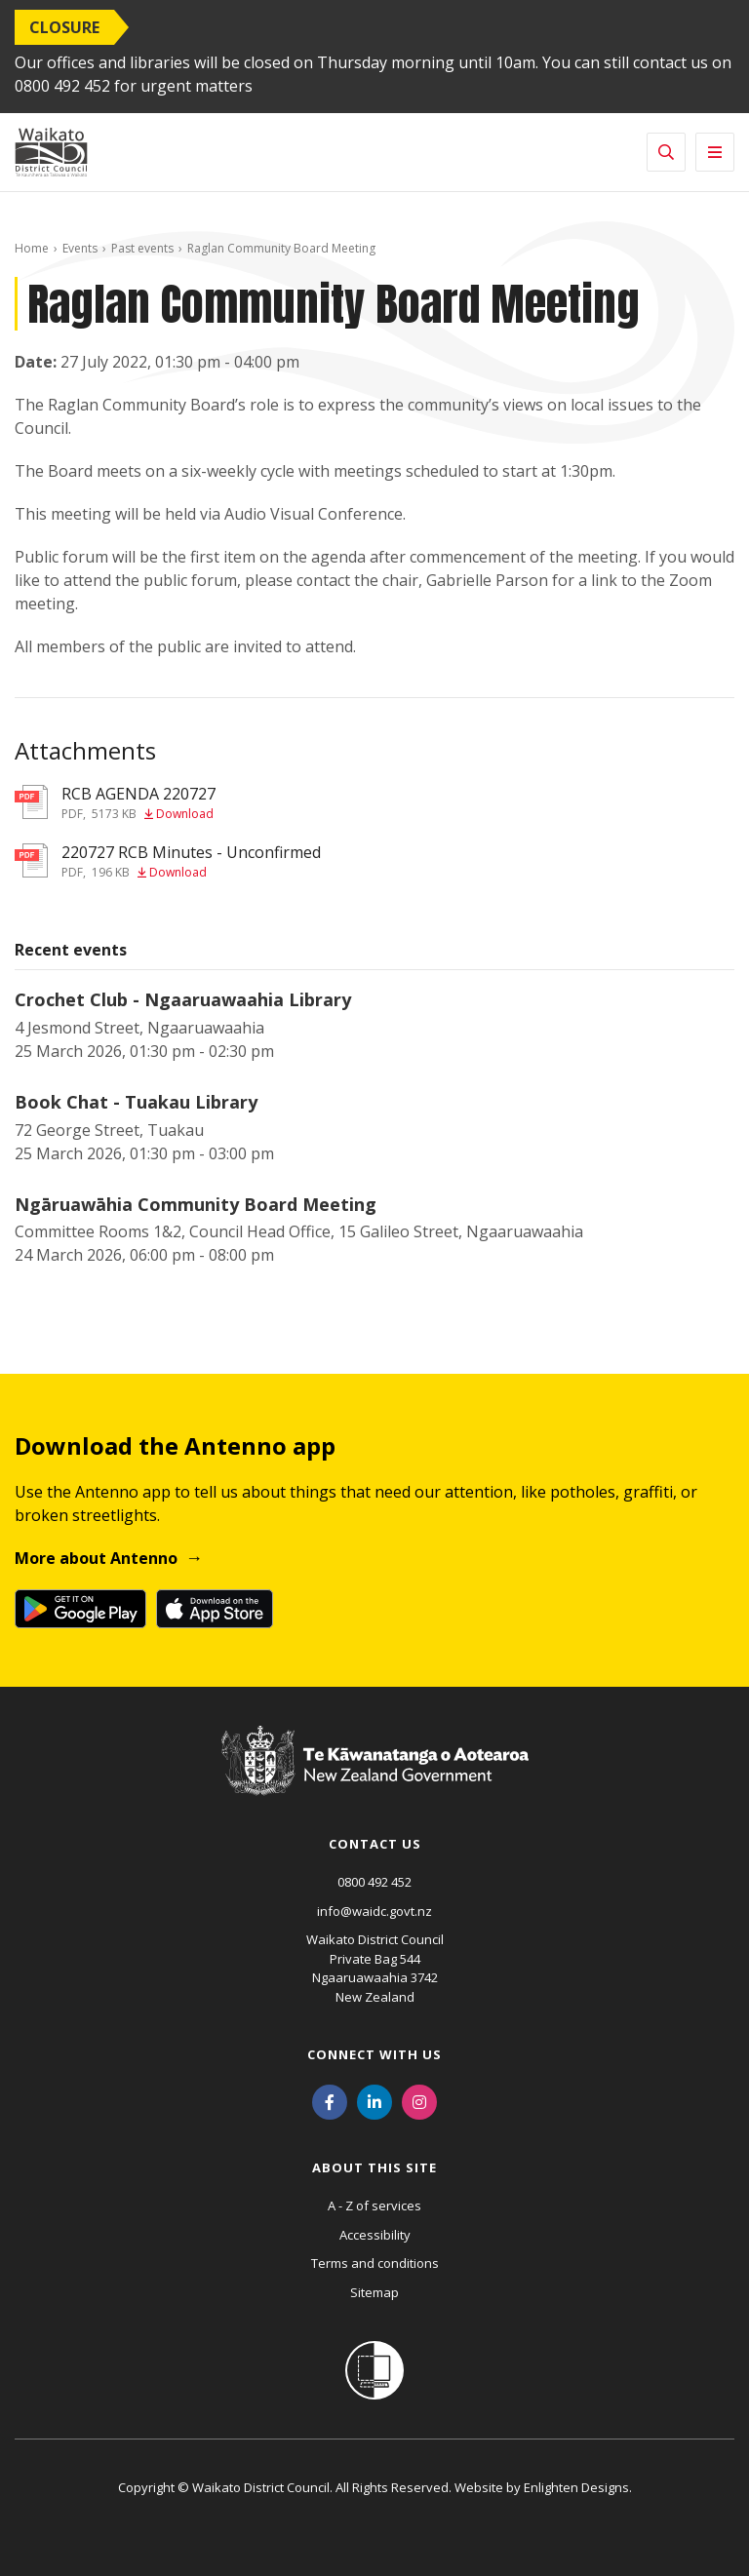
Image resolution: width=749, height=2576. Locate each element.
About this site (374, 2167)
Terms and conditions (375, 2263)
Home (32, 248)
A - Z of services (374, 2205)
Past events (142, 248)
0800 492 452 (374, 1882)
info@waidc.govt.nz (374, 1911)
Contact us (375, 1844)
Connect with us (374, 2054)
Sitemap (374, 2292)
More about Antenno (96, 1558)
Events (80, 248)
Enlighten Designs (576, 2487)
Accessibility (375, 2235)
